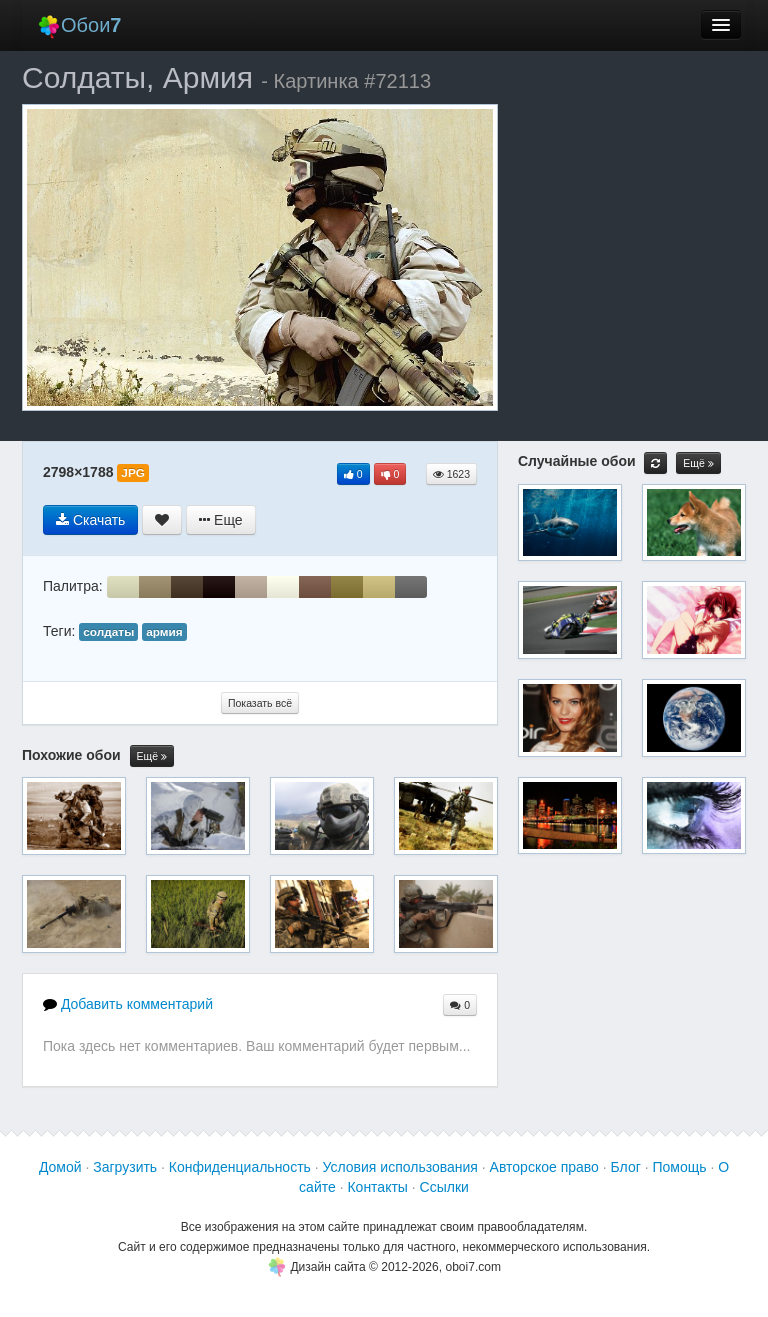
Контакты (377, 1187)
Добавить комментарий (128, 1004)
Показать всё (260, 703)
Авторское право (544, 1167)
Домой (60, 1167)
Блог (626, 1167)
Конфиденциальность (240, 1167)
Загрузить (125, 1167)
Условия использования (400, 1167)
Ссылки (444, 1187)
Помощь (679, 1167)
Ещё (152, 756)
